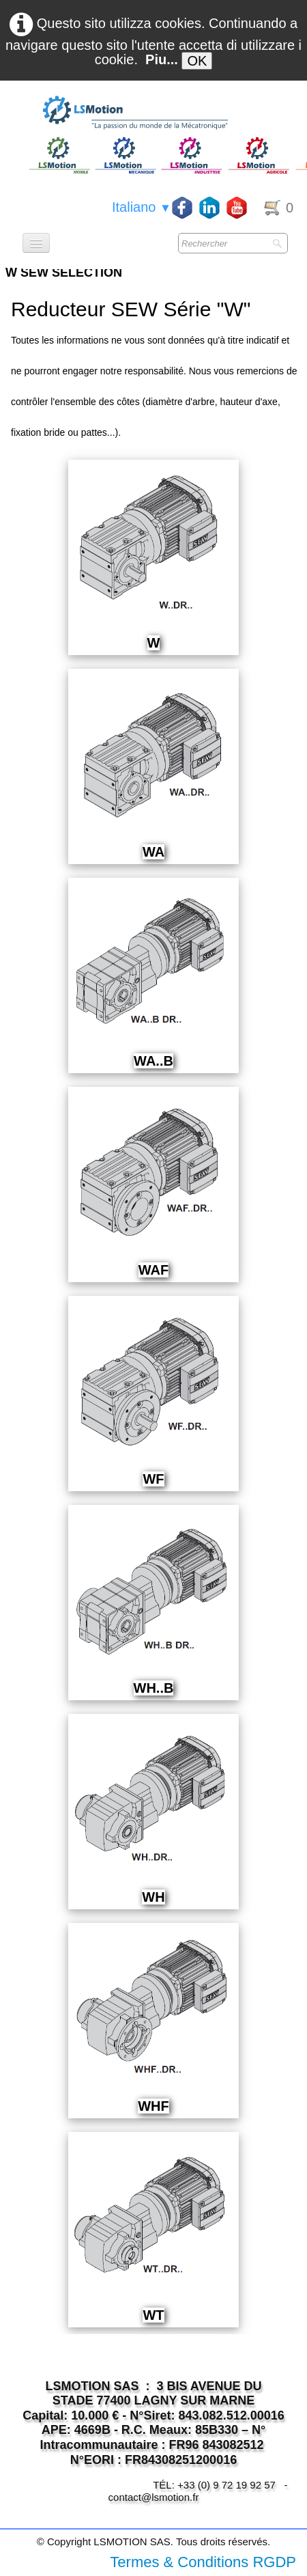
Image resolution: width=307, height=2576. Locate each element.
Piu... (161, 59)
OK (197, 60)
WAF (153, 1269)
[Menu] (36, 243)
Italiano (141, 206)
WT (153, 2315)
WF (153, 1478)
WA (153, 851)
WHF (153, 2106)
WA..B (153, 1060)
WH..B (154, 1687)
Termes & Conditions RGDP (203, 2562)
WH (153, 1897)
